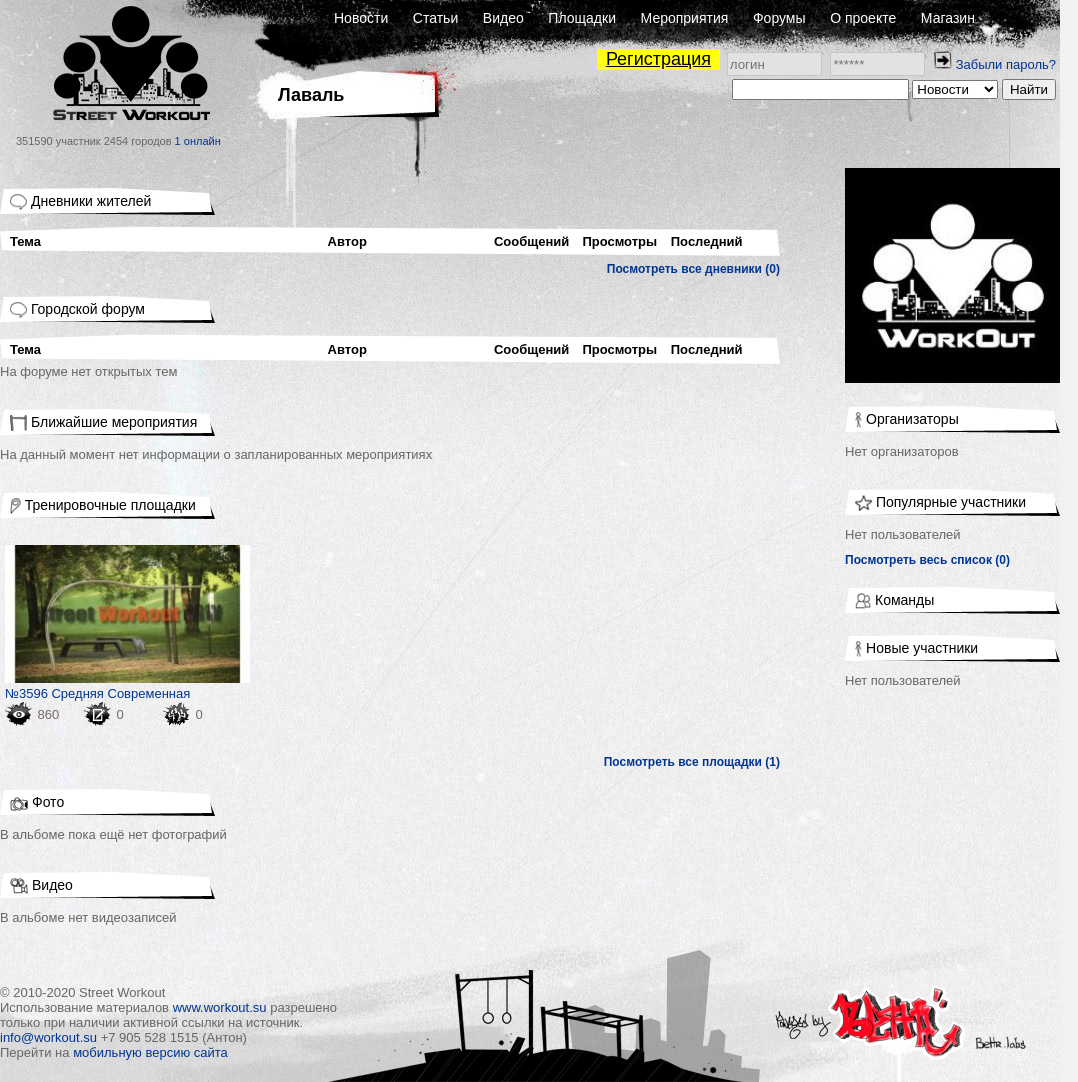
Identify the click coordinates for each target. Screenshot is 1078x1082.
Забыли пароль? (1006, 64)
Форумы (779, 18)
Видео (503, 18)
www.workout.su (220, 1007)
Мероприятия (685, 18)
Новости (361, 18)
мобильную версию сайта (150, 1052)
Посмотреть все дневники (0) (693, 269)
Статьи (435, 18)
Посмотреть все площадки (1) (692, 762)
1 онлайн (198, 141)
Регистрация (658, 59)
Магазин (948, 18)
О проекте (863, 18)
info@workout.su (48, 1037)
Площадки (582, 18)
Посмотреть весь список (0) (927, 560)
